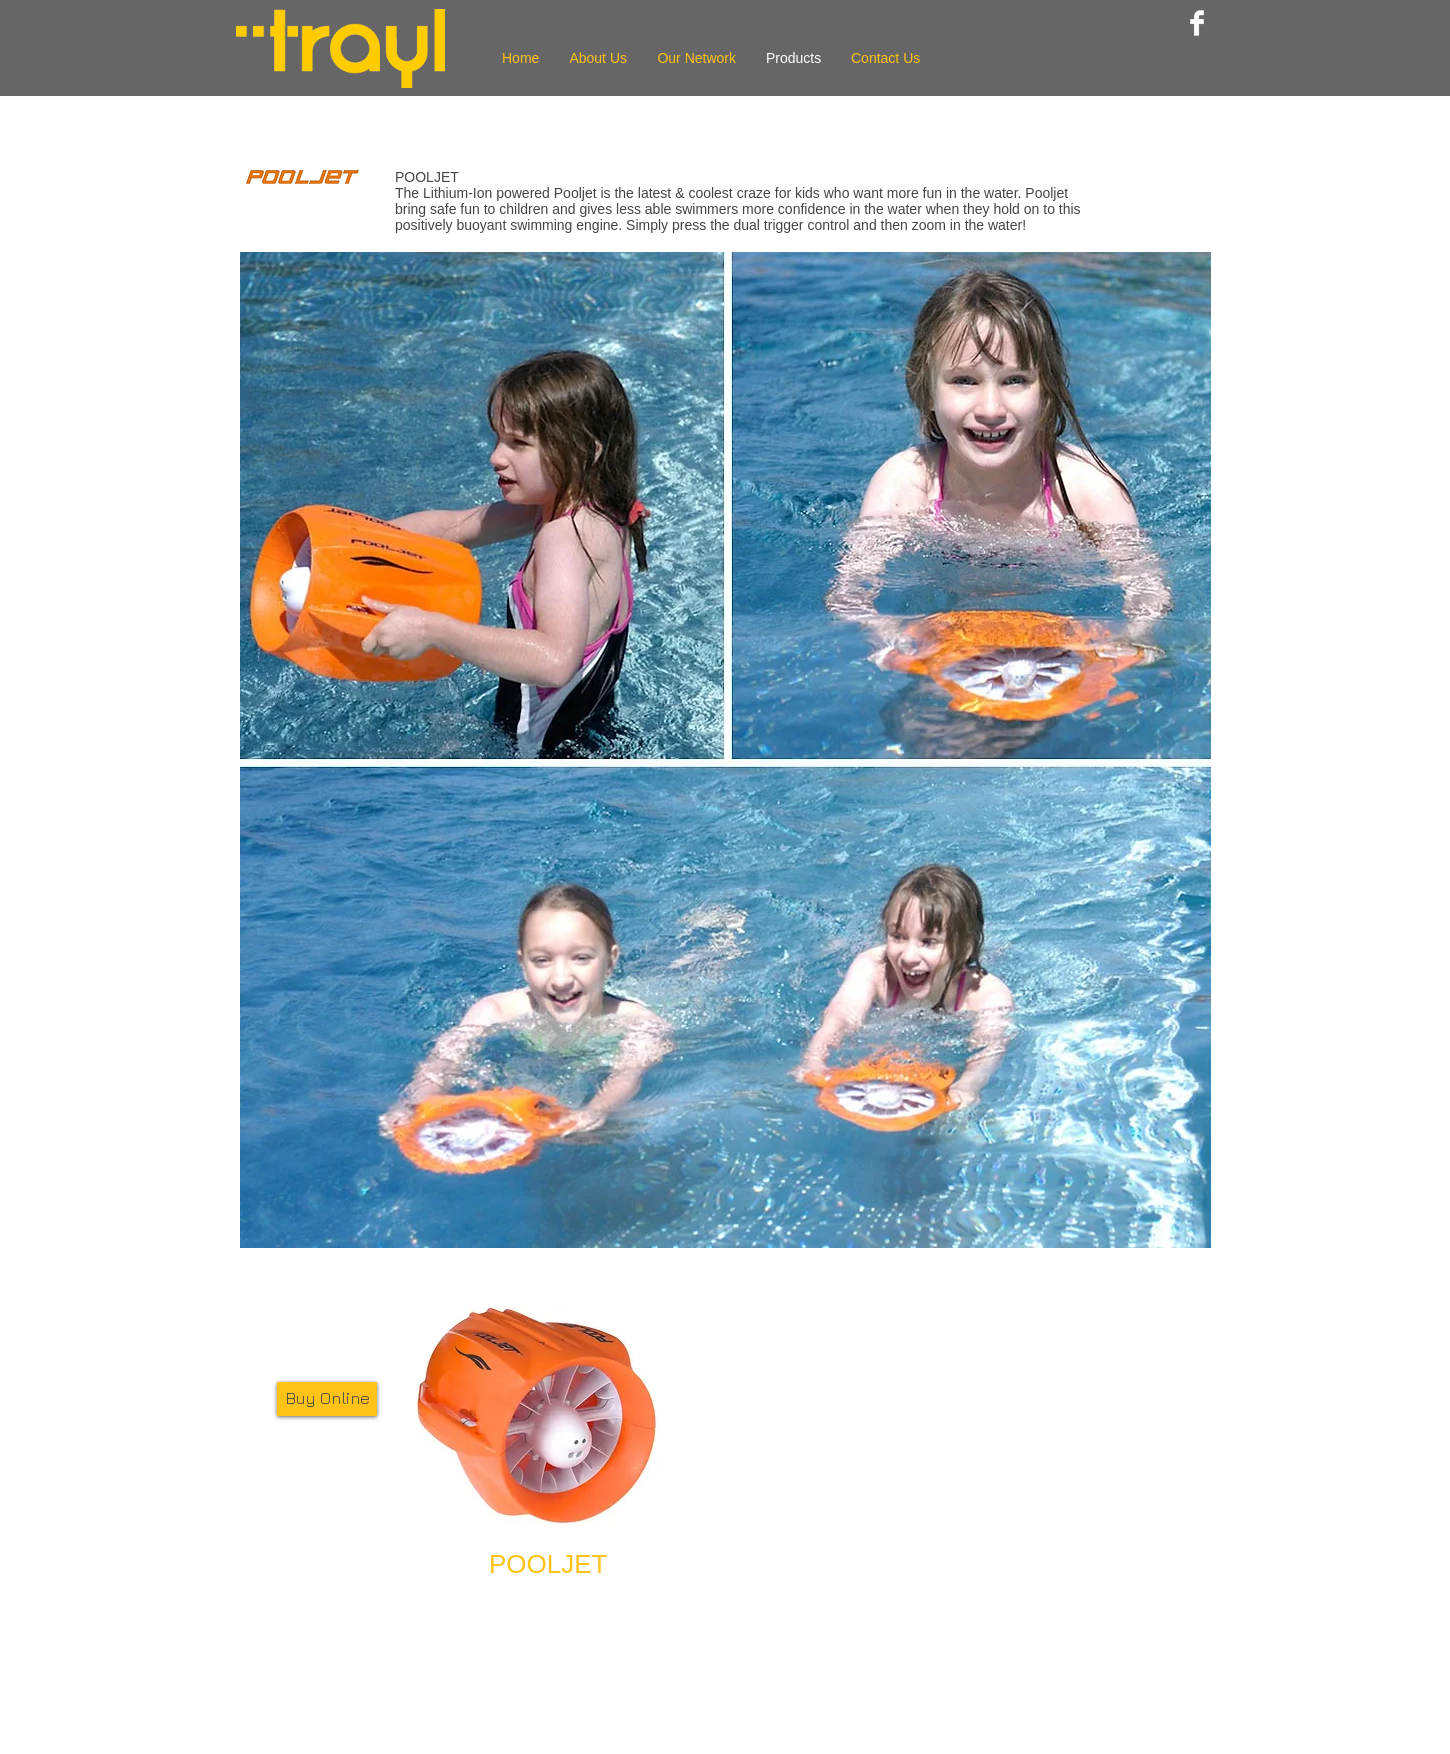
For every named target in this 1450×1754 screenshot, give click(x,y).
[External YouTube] (940, 1443)
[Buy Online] (327, 1399)
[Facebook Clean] (1197, 23)
